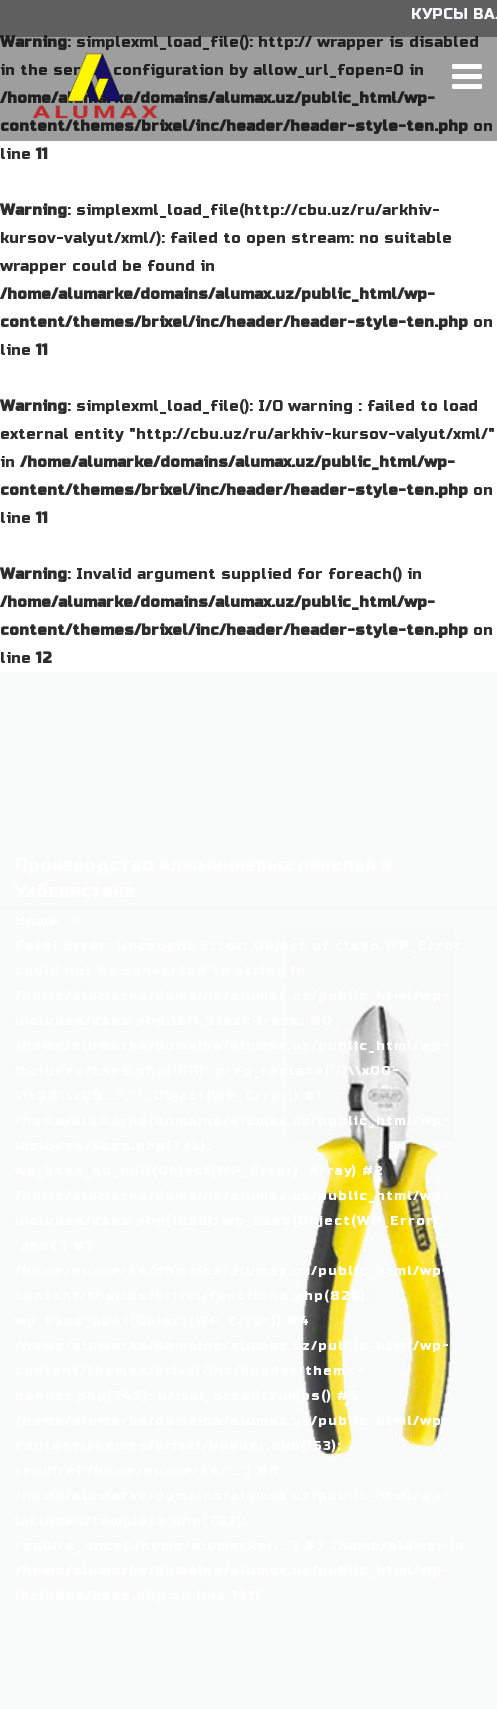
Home (37, 921)
